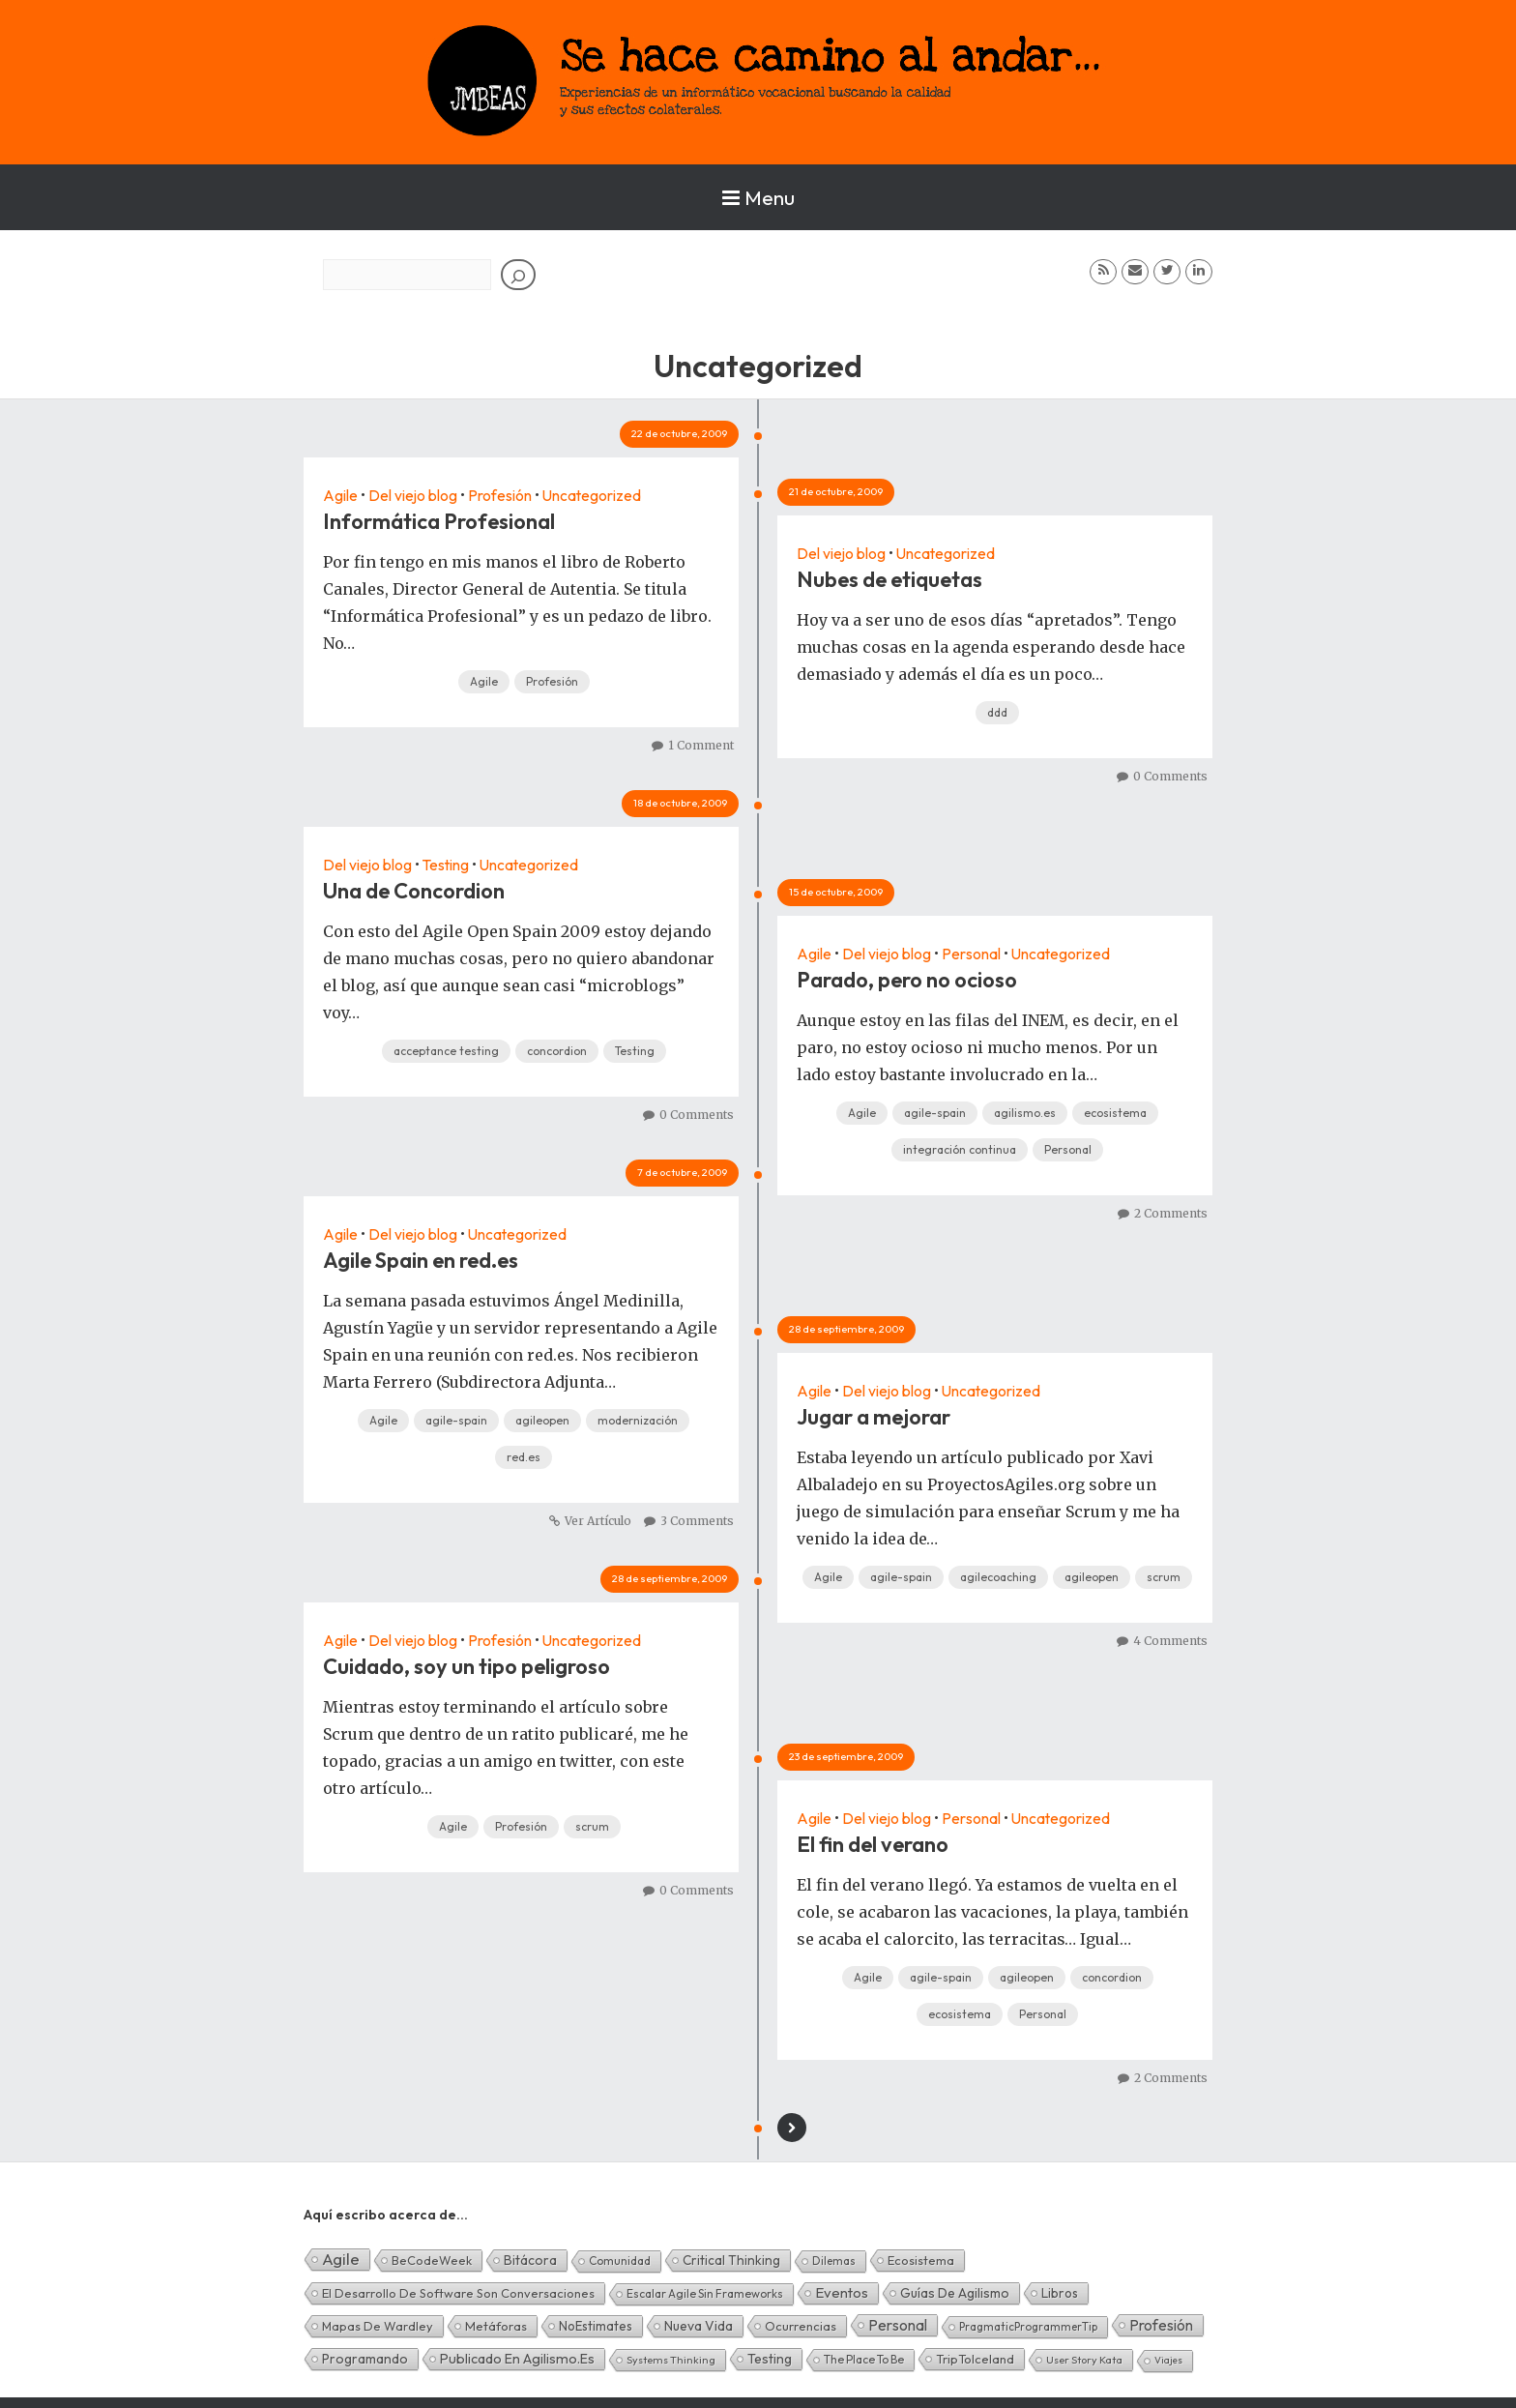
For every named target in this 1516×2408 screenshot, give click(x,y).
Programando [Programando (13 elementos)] (365, 2358)
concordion (557, 1050)
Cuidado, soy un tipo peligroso (466, 1666)
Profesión (501, 495)
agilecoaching (998, 1577)
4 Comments (1170, 1640)
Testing (447, 864)
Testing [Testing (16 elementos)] (769, 2358)
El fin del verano (872, 1844)
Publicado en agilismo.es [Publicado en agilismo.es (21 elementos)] (517, 2358)
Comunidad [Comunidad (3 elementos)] (620, 2260)
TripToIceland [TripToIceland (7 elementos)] (975, 2358)
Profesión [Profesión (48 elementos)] (1161, 2325)
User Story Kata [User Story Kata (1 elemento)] (1084, 2359)
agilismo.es (1025, 1112)
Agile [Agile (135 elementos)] (341, 2258)
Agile (340, 495)
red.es (523, 1457)
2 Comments (1171, 1213)
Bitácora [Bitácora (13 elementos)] (530, 2260)
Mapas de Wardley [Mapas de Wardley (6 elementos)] (377, 2326)
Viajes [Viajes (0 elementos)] (1168, 2360)
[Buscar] (518, 274)
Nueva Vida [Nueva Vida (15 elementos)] (698, 2326)
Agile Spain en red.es (420, 1260)
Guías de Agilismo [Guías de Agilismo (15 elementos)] (954, 2293)
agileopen (542, 1420)
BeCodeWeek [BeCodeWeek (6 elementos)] (432, 2260)
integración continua (959, 1149)
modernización (638, 1420)
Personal (972, 953)
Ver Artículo (598, 1520)
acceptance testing (446, 1050)
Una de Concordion (414, 890)
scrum (1164, 1577)
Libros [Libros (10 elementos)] (1059, 2293)
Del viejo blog (413, 495)
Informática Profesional (439, 521)
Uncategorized (593, 495)
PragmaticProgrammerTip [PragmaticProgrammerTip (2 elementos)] (1028, 2326)
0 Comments (1170, 776)
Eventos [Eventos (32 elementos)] (841, 2292)
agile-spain (935, 1112)
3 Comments (697, 1520)
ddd (997, 712)
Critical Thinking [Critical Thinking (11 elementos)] (731, 2260)
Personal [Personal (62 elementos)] (897, 2325)
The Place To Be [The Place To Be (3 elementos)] (864, 2359)
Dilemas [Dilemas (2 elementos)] (834, 2260)
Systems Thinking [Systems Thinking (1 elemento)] (671, 2359)
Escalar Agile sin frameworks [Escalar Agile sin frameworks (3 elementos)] (705, 2293)
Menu (758, 197)
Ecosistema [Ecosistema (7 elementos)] (921, 2260)
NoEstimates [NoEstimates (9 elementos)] (595, 2326)
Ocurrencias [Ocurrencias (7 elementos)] (800, 2326)
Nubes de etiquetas (889, 579)
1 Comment (701, 745)
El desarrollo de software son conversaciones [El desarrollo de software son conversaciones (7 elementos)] (458, 2293)
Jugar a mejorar (873, 1416)
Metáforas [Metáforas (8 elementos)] (496, 2326)
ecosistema (1115, 1112)
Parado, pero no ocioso (907, 979)
